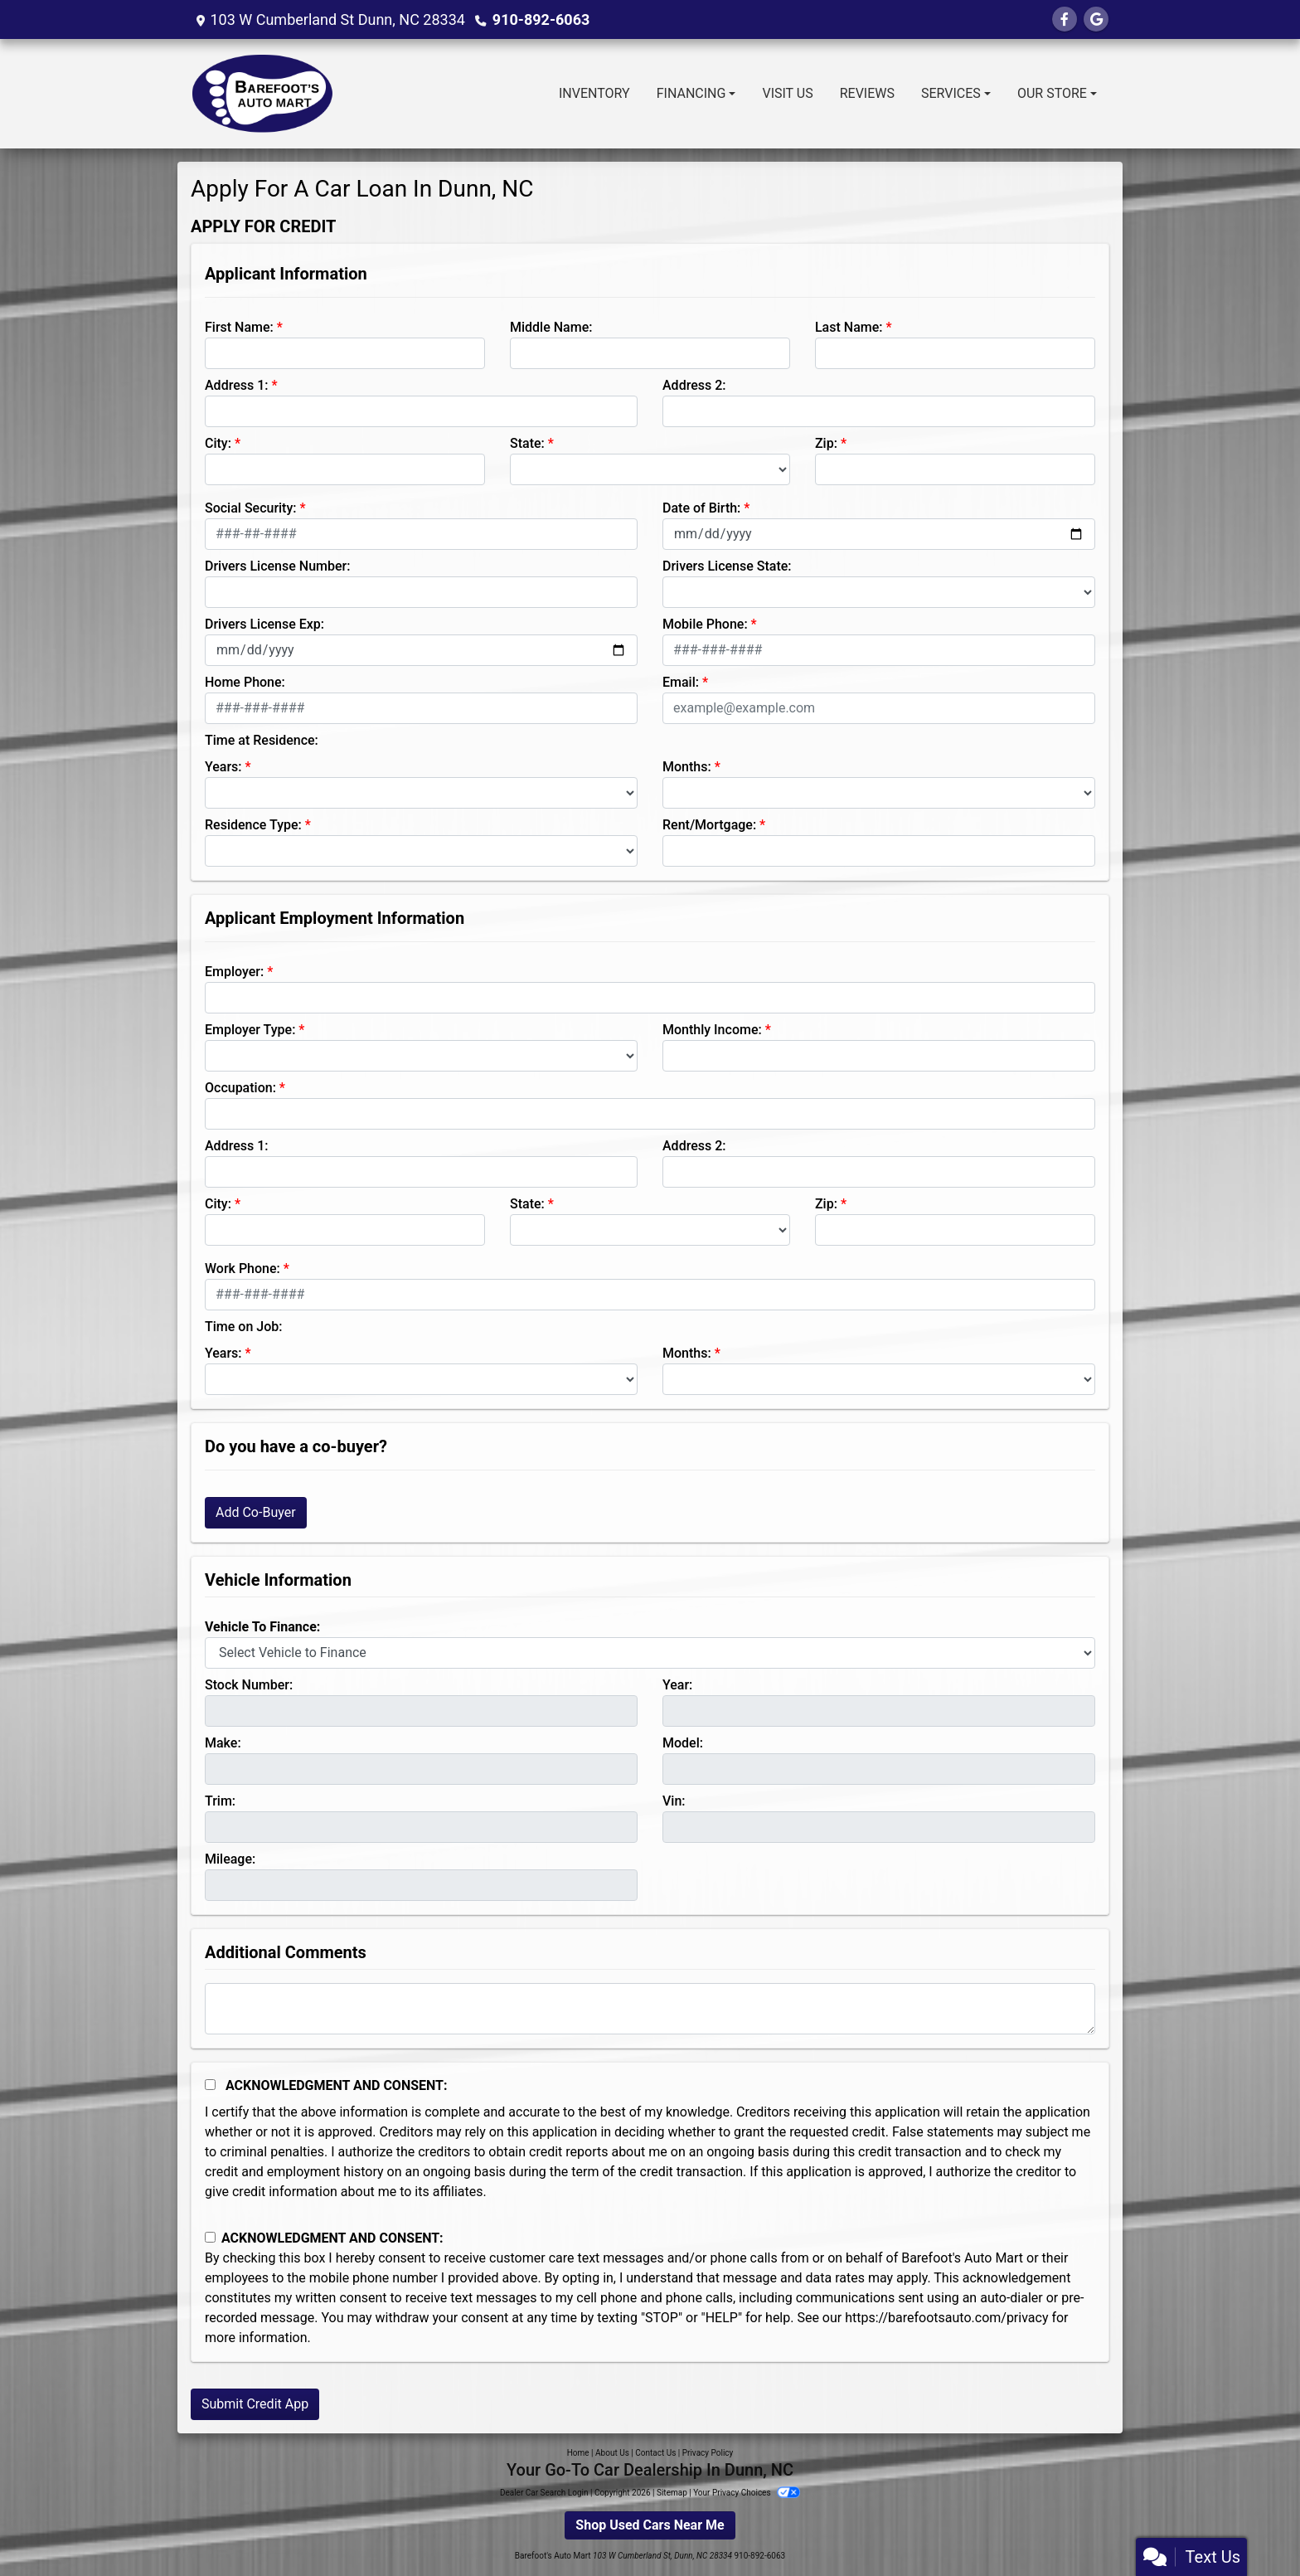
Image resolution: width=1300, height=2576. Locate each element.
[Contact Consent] (210, 2237)
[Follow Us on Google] (1096, 19)
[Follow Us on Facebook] (1064, 19)
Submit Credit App (254, 2404)
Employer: (234, 971)
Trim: (220, 1801)
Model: (682, 1743)
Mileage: (230, 1859)
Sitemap (672, 2492)
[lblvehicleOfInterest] (650, 1653)
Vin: (674, 1801)
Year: (677, 1685)
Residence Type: (253, 825)
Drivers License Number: (277, 566)
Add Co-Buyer (256, 1512)
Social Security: (251, 508)
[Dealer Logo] (263, 93)
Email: (680, 682)
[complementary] (1250, 2526)
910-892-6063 (540, 19)
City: (218, 443)
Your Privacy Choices (746, 2492)
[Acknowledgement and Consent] (210, 2084)
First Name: (239, 327)
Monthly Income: (712, 1030)
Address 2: (693, 385)
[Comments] (650, 2008)
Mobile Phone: (705, 624)
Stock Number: (249, 1685)
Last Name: (849, 327)
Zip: (826, 443)
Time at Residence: (261, 740)
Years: (223, 767)
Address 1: (236, 385)
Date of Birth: (701, 508)
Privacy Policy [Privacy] (708, 2452)
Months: (686, 767)
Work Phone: (242, 1268)
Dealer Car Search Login (544, 2492)
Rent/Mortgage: (709, 825)
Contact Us (655, 2452)
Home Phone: (245, 682)
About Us (612, 2452)
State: (527, 443)
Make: (223, 1743)
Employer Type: (250, 1030)
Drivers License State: (727, 566)
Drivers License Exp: (264, 624)
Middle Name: (551, 327)
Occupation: (240, 1088)
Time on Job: (243, 1326)
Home (578, 2452)
